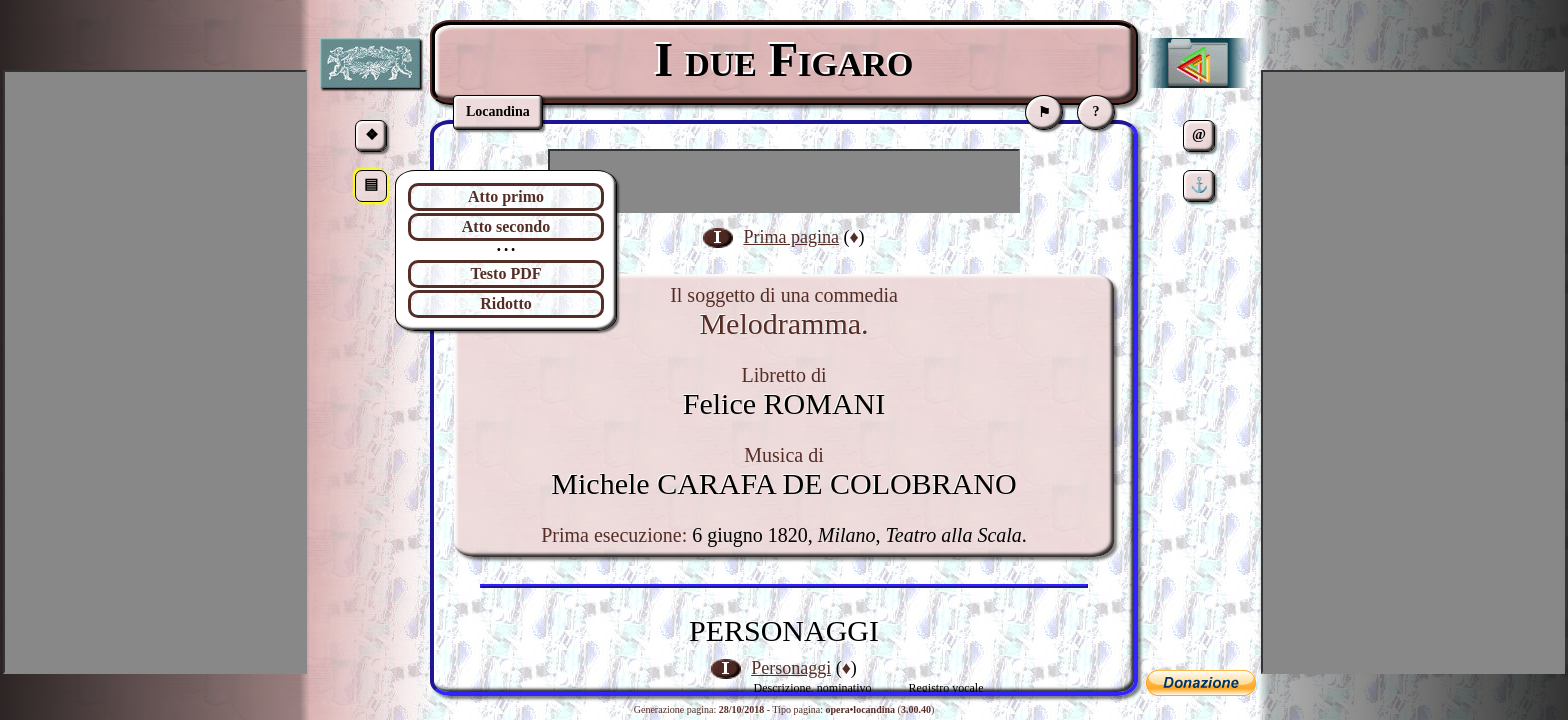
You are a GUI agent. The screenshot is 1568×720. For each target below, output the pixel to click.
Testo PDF (506, 273)
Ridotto (506, 303)
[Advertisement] (784, 181)
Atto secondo (506, 226)
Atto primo (506, 196)
